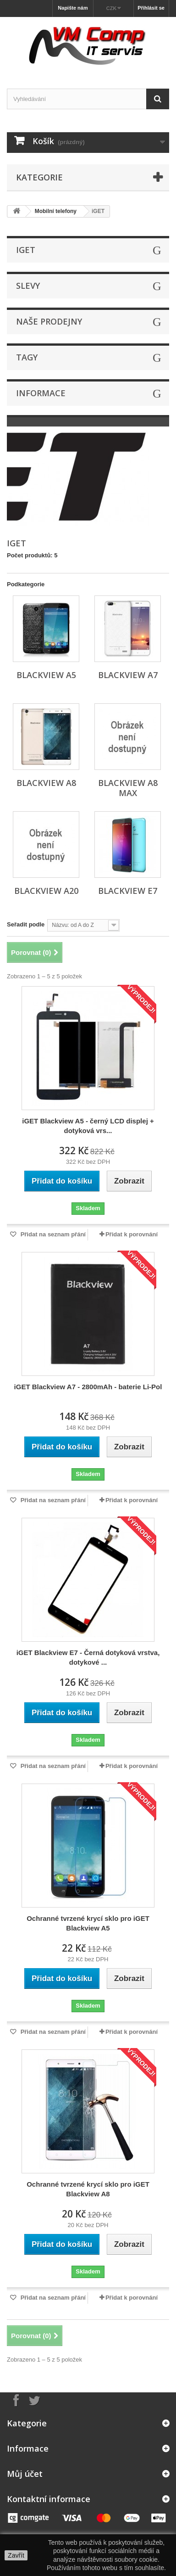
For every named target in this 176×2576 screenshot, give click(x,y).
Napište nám (73, 8)
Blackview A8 (46, 782)
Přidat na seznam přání (52, 1234)
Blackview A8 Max (128, 787)
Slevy (28, 285)
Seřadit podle (25, 924)
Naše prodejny (49, 321)
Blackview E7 (127, 890)
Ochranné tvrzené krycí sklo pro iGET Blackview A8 (88, 2189)
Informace (41, 392)
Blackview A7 (128, 674)
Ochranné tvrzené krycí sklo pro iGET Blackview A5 (88, 1923)
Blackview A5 (46, 674)
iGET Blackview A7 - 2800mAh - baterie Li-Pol (88, 1387)
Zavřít (16, 2555)
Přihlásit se (151, 8)
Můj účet (25, 2473)
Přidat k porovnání (131, 1234)
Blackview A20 (46, 890)
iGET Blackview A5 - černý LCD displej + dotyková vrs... (88, 1125)
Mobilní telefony (56, 211)
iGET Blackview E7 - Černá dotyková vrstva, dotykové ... (88, 1657)
